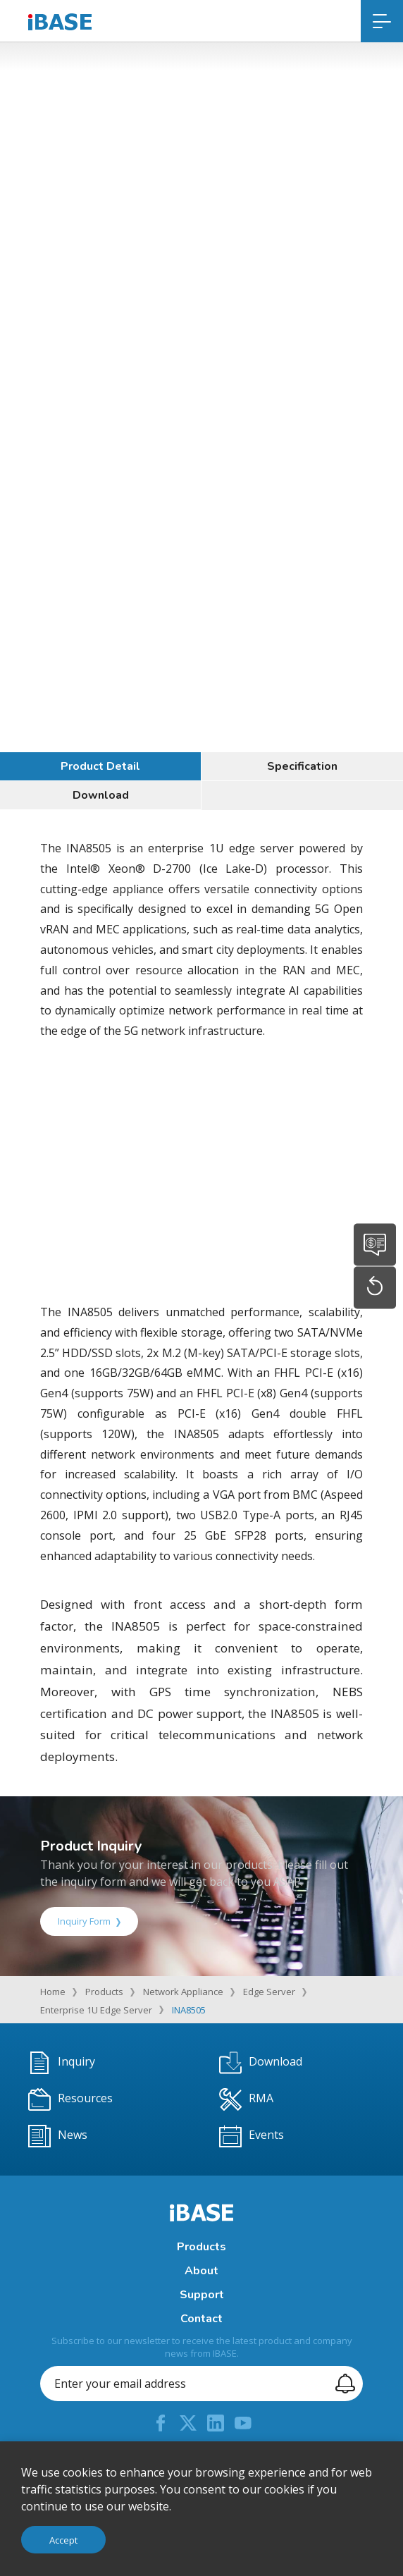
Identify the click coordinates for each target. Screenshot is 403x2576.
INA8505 (189, 2010)
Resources (70, 2099)
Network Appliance (183, 1991)
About (201, 2270)
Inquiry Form (89, 1921)
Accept (63, 2540)
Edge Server (269, 1991)
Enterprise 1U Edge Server (96, 2010)
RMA (246, 2099)
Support (202, 2294)
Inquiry (61, 2062)
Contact (201, 2318)
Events (251, 2136)
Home (53, 1991)
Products (104, 1991)
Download (101, 795)
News (57, 2136)
